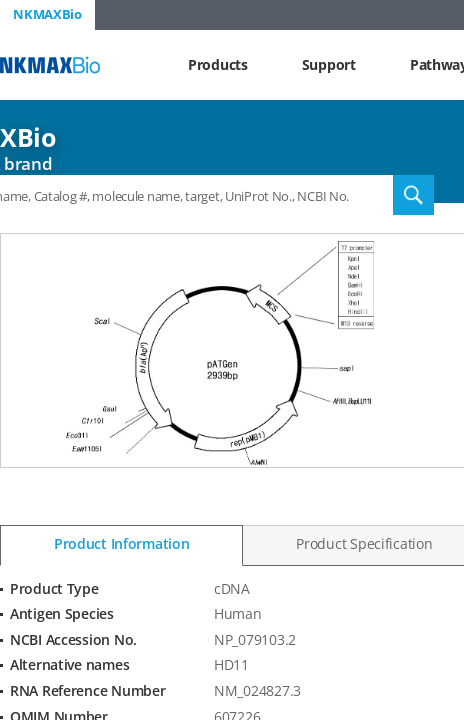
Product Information (122, 543)
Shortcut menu (0, 0)
